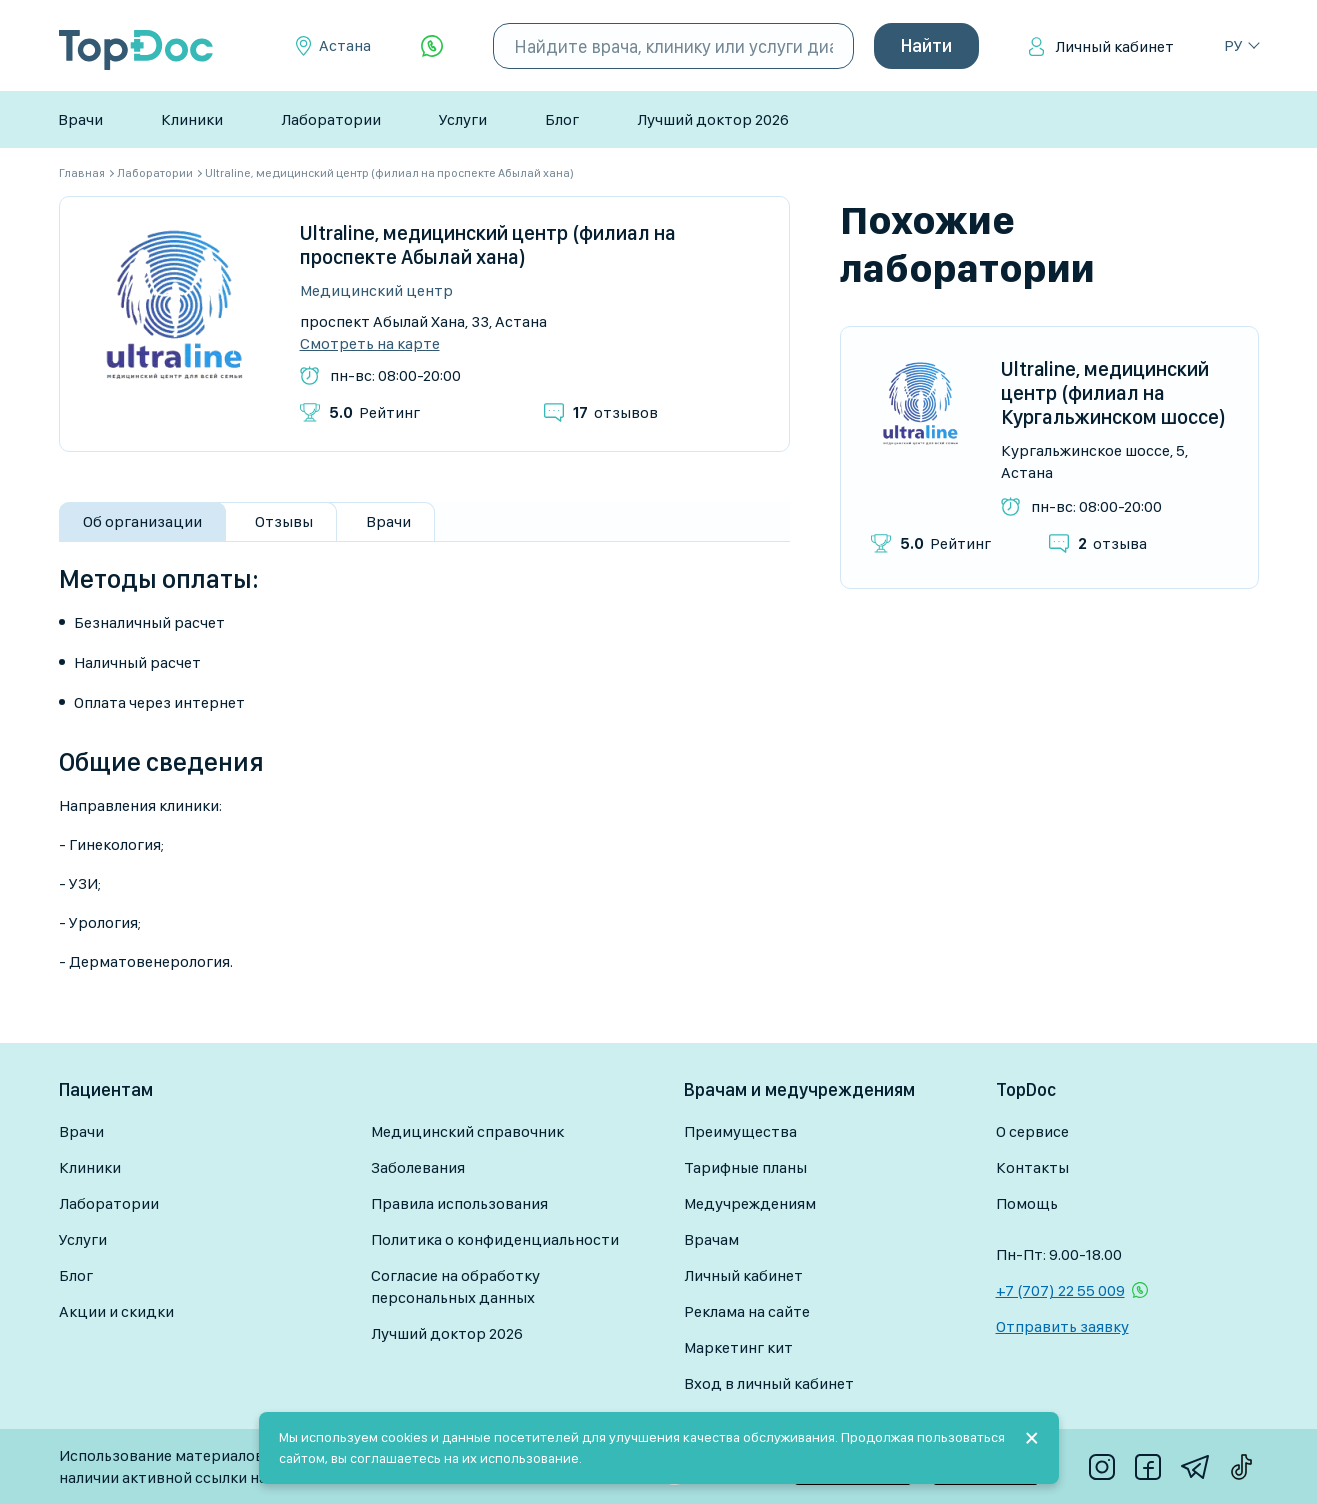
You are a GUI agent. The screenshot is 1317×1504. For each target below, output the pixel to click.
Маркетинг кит (738, 1347)
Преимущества (740, 1131)
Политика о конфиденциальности (495, 1239)
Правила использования (459, 1203)
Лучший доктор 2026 (713, 119)
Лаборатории (331, 119)
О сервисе (1032, 1131)
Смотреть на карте (370, 344)
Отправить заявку (1062, 1326)
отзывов (615, 412)
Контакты (1032, 1167)
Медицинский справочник (467, 1131)
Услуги (463, 119)
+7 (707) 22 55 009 (1060, 1290)
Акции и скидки (116, 1311)
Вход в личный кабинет (769, 1383)
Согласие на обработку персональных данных (455, 1286)
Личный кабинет (1114, 46)
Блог (562, 119)
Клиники (192, 119)
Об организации (142, 521)
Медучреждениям (750, 1203)
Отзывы (284, 521)
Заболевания (418, 1167)
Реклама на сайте (747, 1311)
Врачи (80, 119)
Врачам (711, 1239)
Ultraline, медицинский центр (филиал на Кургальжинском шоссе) (1113, 393)
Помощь (1027, 1203)
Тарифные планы (745, 1167)
